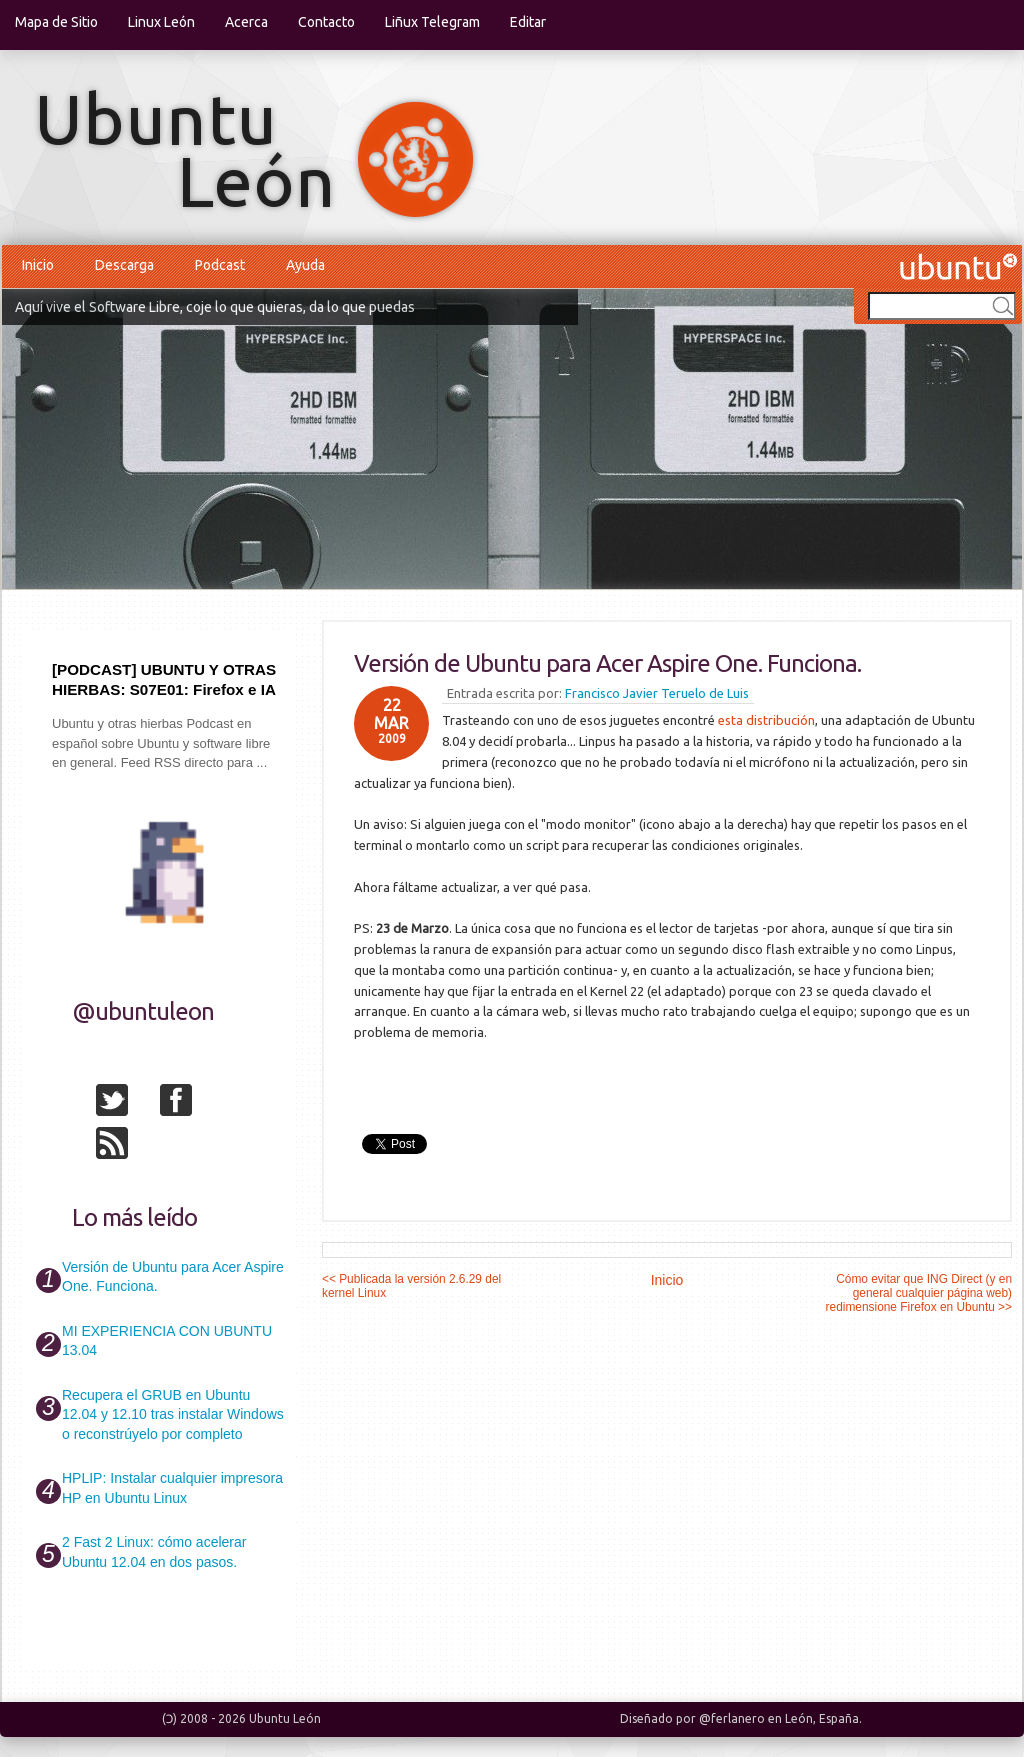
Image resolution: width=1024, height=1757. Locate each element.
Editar (528, 22)
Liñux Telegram (432, 22)
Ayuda (305, 265)
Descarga (124, 265)
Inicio (38, 265)
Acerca (246, 22)
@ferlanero (732, 1718)
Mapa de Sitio (56, 22)
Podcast (220, 265)
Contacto (326, 22)
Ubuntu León (285, 1718)
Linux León (161, 22)
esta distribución (766, 720)
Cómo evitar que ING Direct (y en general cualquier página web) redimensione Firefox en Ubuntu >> (919, 1293)
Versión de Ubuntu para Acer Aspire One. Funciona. (607, 663)
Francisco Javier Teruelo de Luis (657, 693)
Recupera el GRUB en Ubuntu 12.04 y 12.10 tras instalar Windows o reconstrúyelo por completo (173, 1414)
